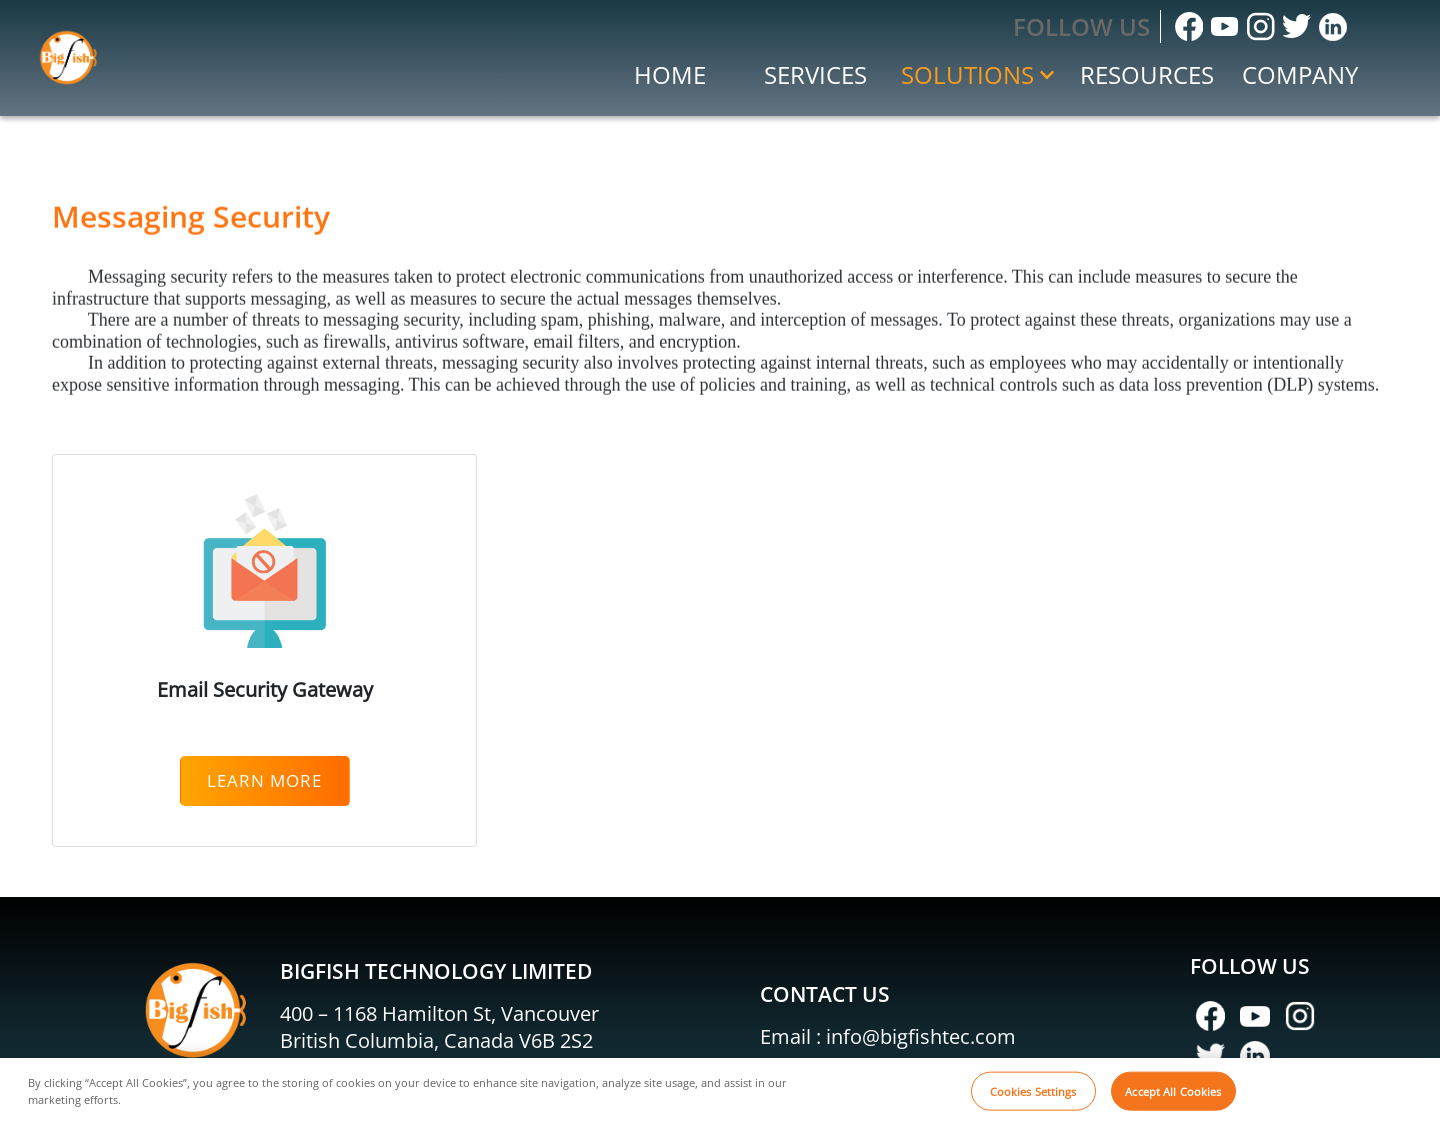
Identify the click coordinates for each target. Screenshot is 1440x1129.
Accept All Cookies (1173, 1102)
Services (815, 74)
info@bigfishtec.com (921, 1036)
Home (670, 74)
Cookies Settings (1033, 1102)
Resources (1147, 74)
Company (1300, 74)
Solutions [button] (977, 74)
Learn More (264, 780)
